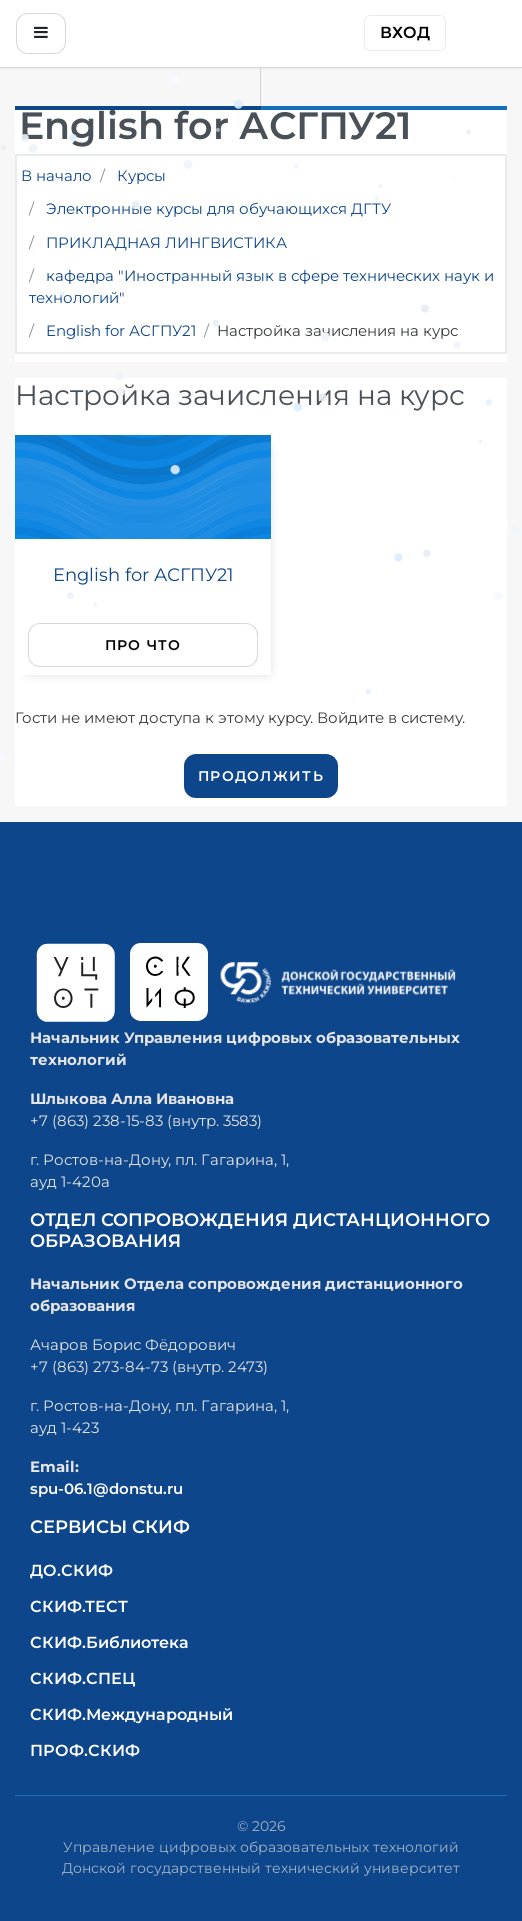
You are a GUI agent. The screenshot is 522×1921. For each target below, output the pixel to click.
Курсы (141, 175)
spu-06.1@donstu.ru (106, 1488)
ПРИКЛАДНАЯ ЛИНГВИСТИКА (166, 242)
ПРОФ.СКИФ (85, 1750)
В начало (56, 175)
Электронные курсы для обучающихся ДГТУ (218, 208)
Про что (143, 645)
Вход (405, 32)
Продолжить (261, 776)
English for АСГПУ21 (121, 330)
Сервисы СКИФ (110, 1527)
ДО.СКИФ (71, 1570)
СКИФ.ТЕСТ (79, 1606)
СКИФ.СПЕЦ (82, 1678)
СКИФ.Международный (131, 1714)
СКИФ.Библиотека (109, 1642)
